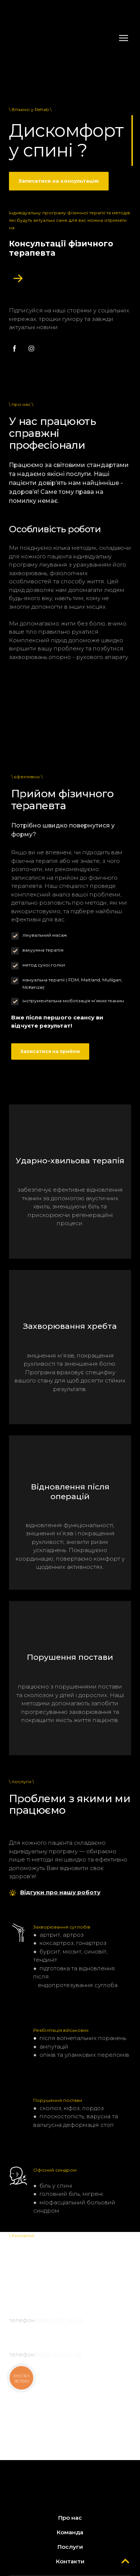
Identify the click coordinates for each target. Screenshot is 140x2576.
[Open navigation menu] (123, 38)
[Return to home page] (62, 38)
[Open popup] (18, 278)
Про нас (70, 2517)
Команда (70, 2532)
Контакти (70, 2561)
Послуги (70, 2546)
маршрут (65, 2302)
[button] (59, 181)
